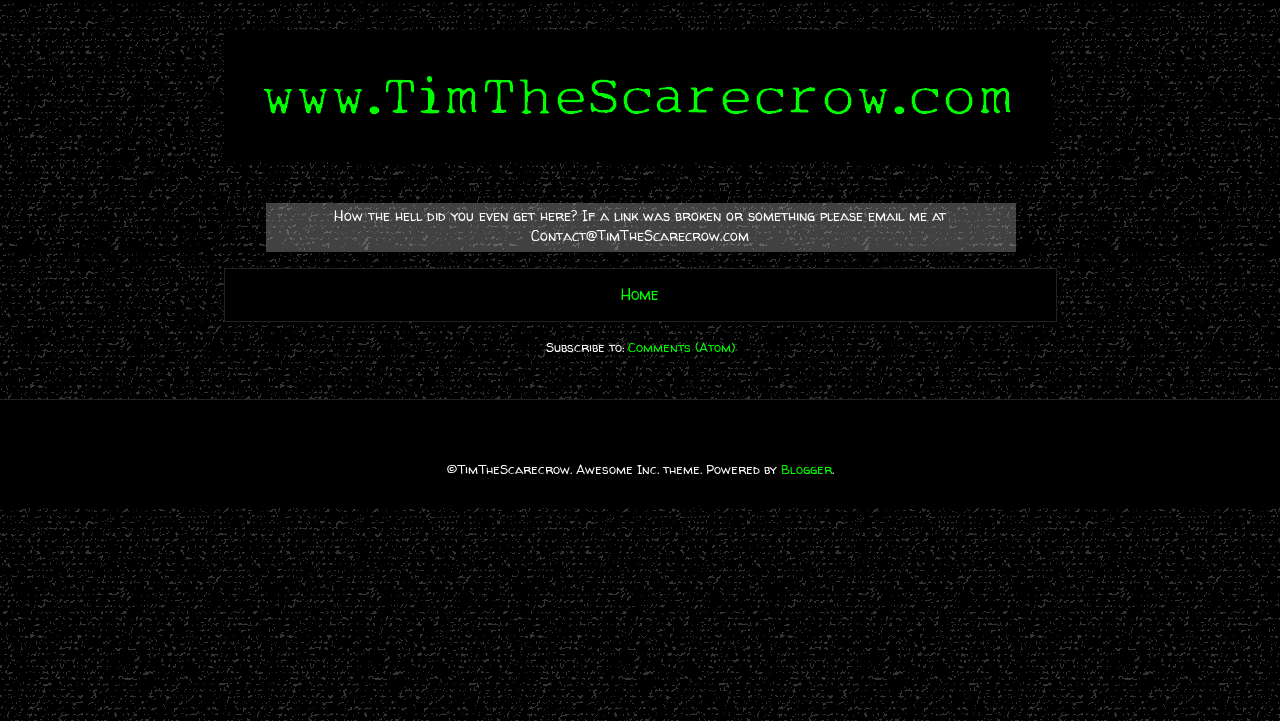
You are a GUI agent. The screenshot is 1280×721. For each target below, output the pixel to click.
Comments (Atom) (681, 347)
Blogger (806, 469)
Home (640, 294)
